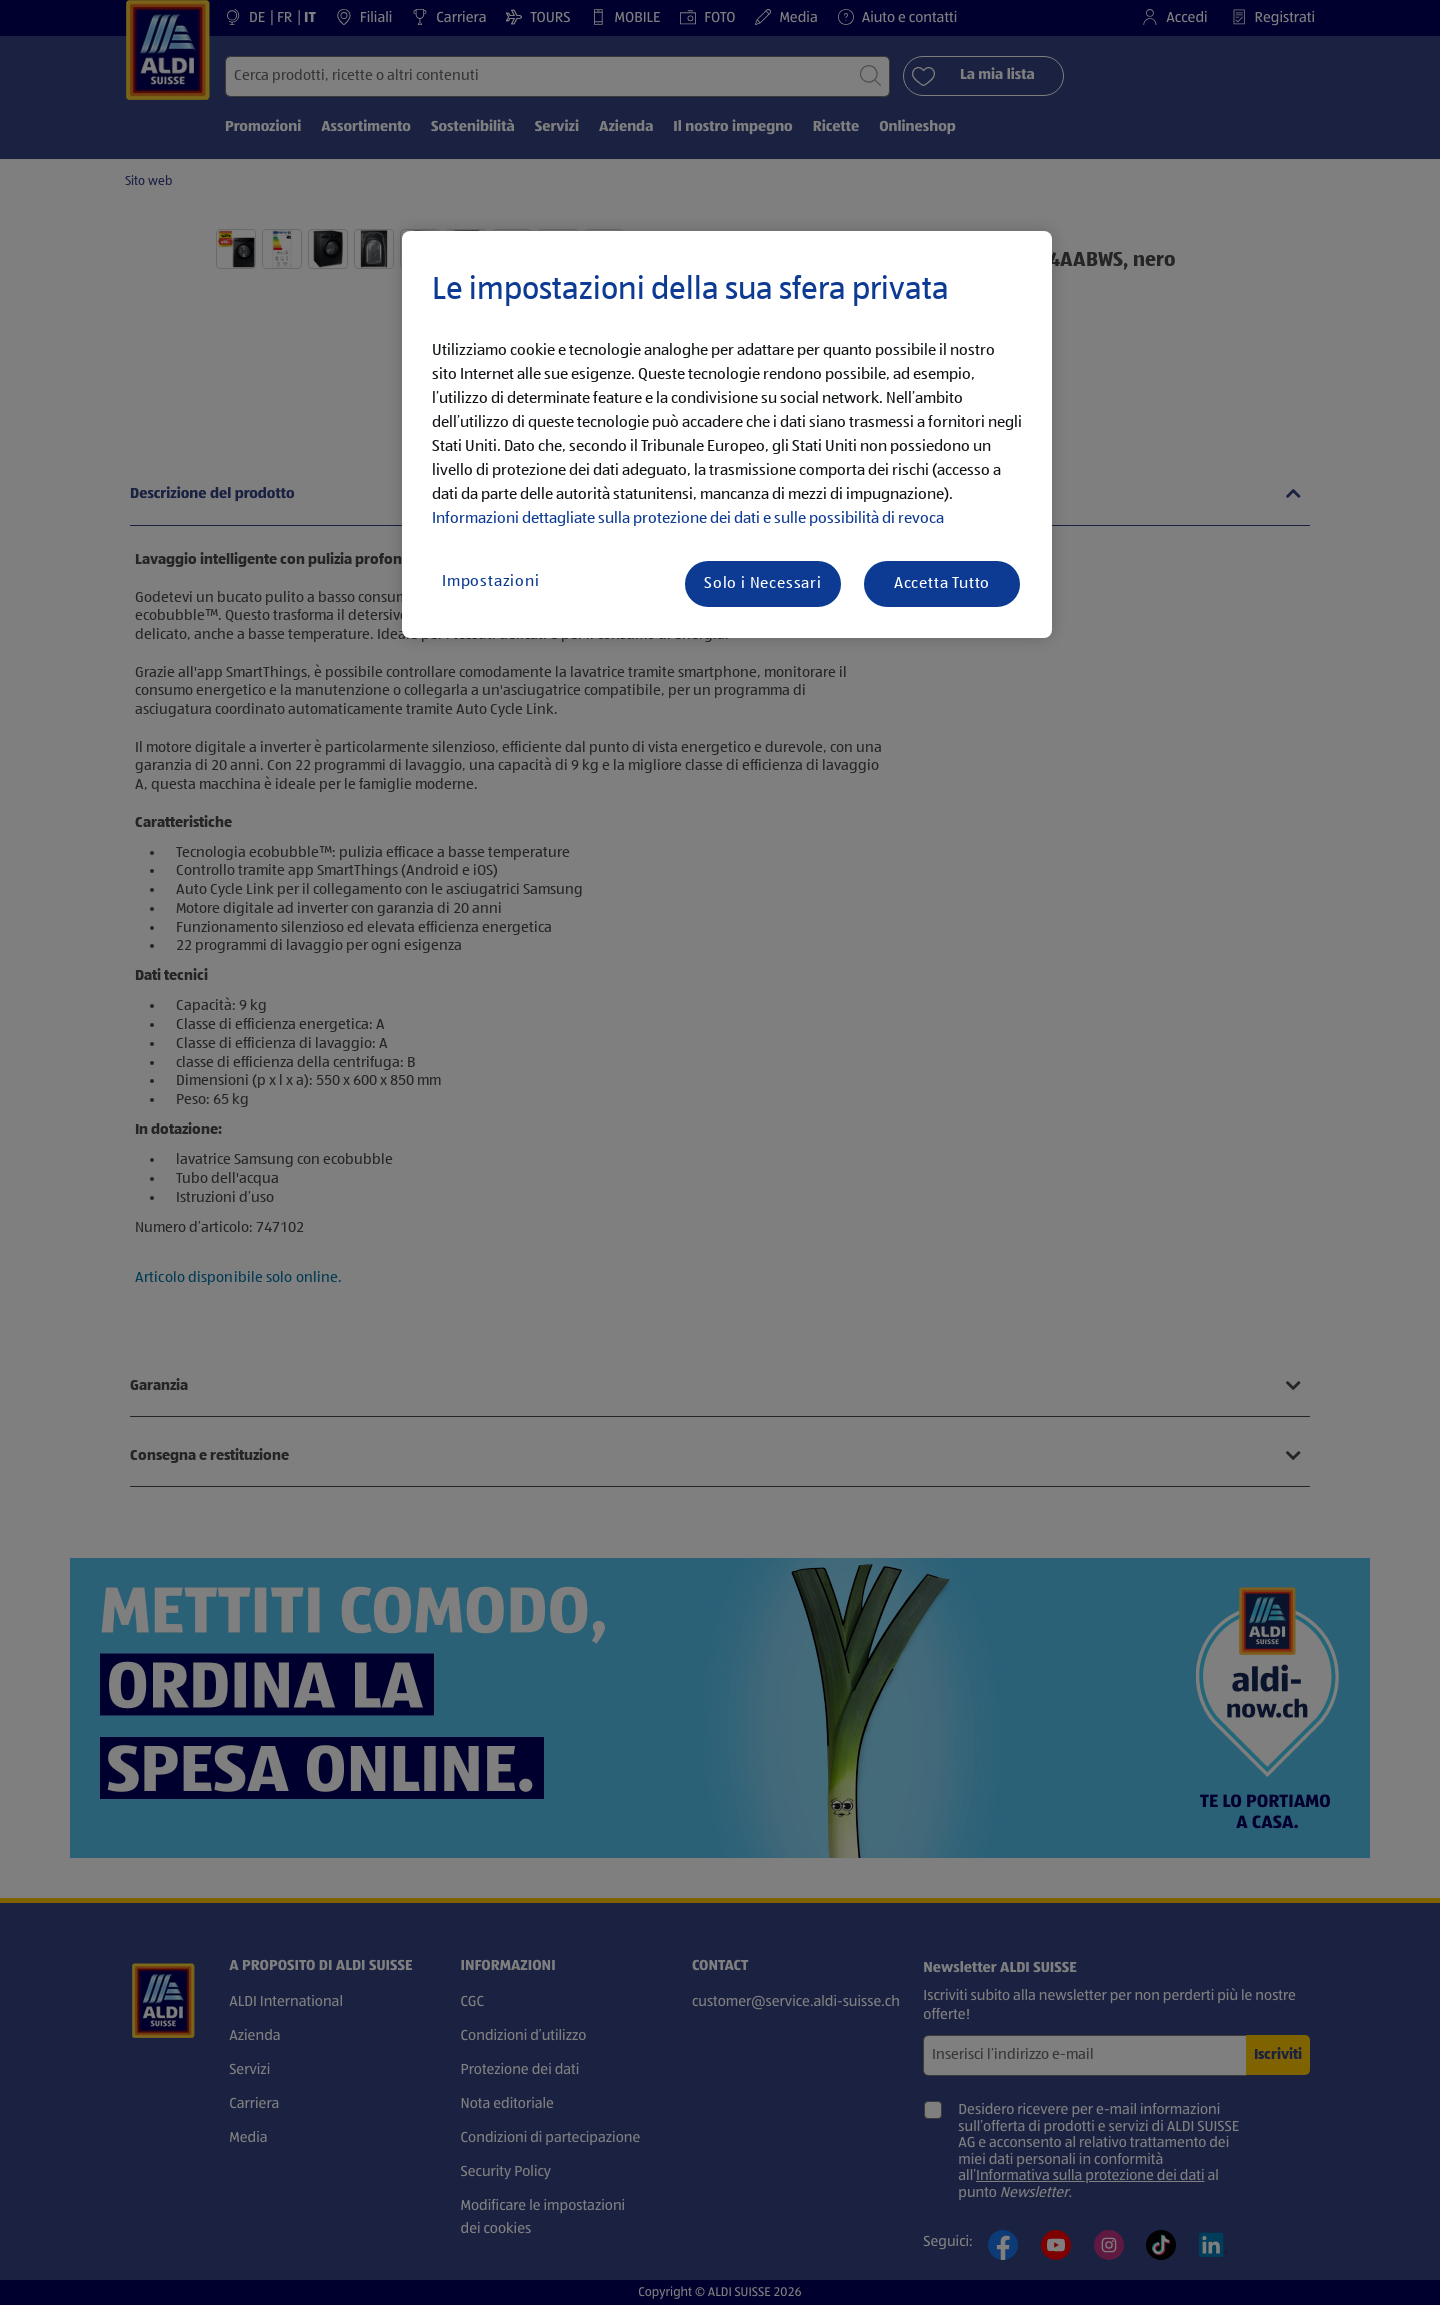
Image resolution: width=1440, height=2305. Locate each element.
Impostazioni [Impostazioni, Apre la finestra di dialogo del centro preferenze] (491, 582)
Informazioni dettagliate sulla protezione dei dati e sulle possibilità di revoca (688, 519)
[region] (727, 435)
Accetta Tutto (942, 584)
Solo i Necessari (763, 584)
